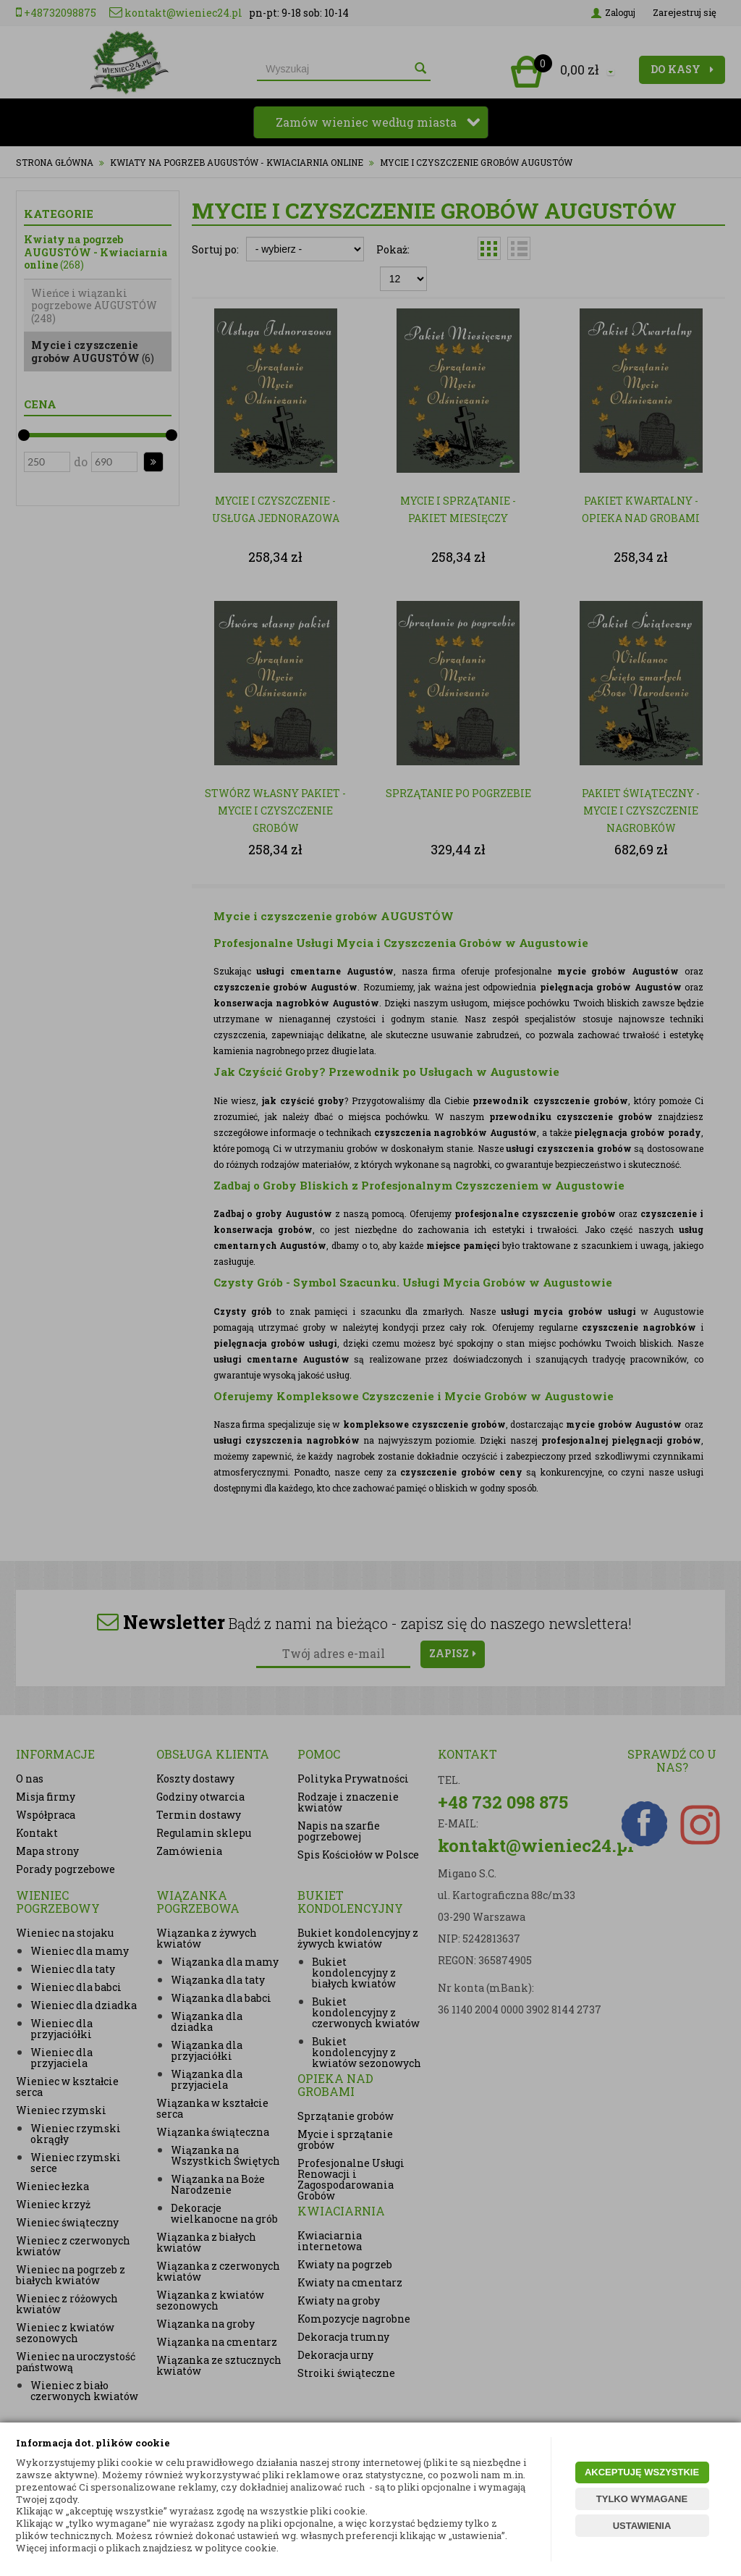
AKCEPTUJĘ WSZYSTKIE (642, 2472)
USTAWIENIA (642, 2525)
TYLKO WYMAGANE (641, 2498)
